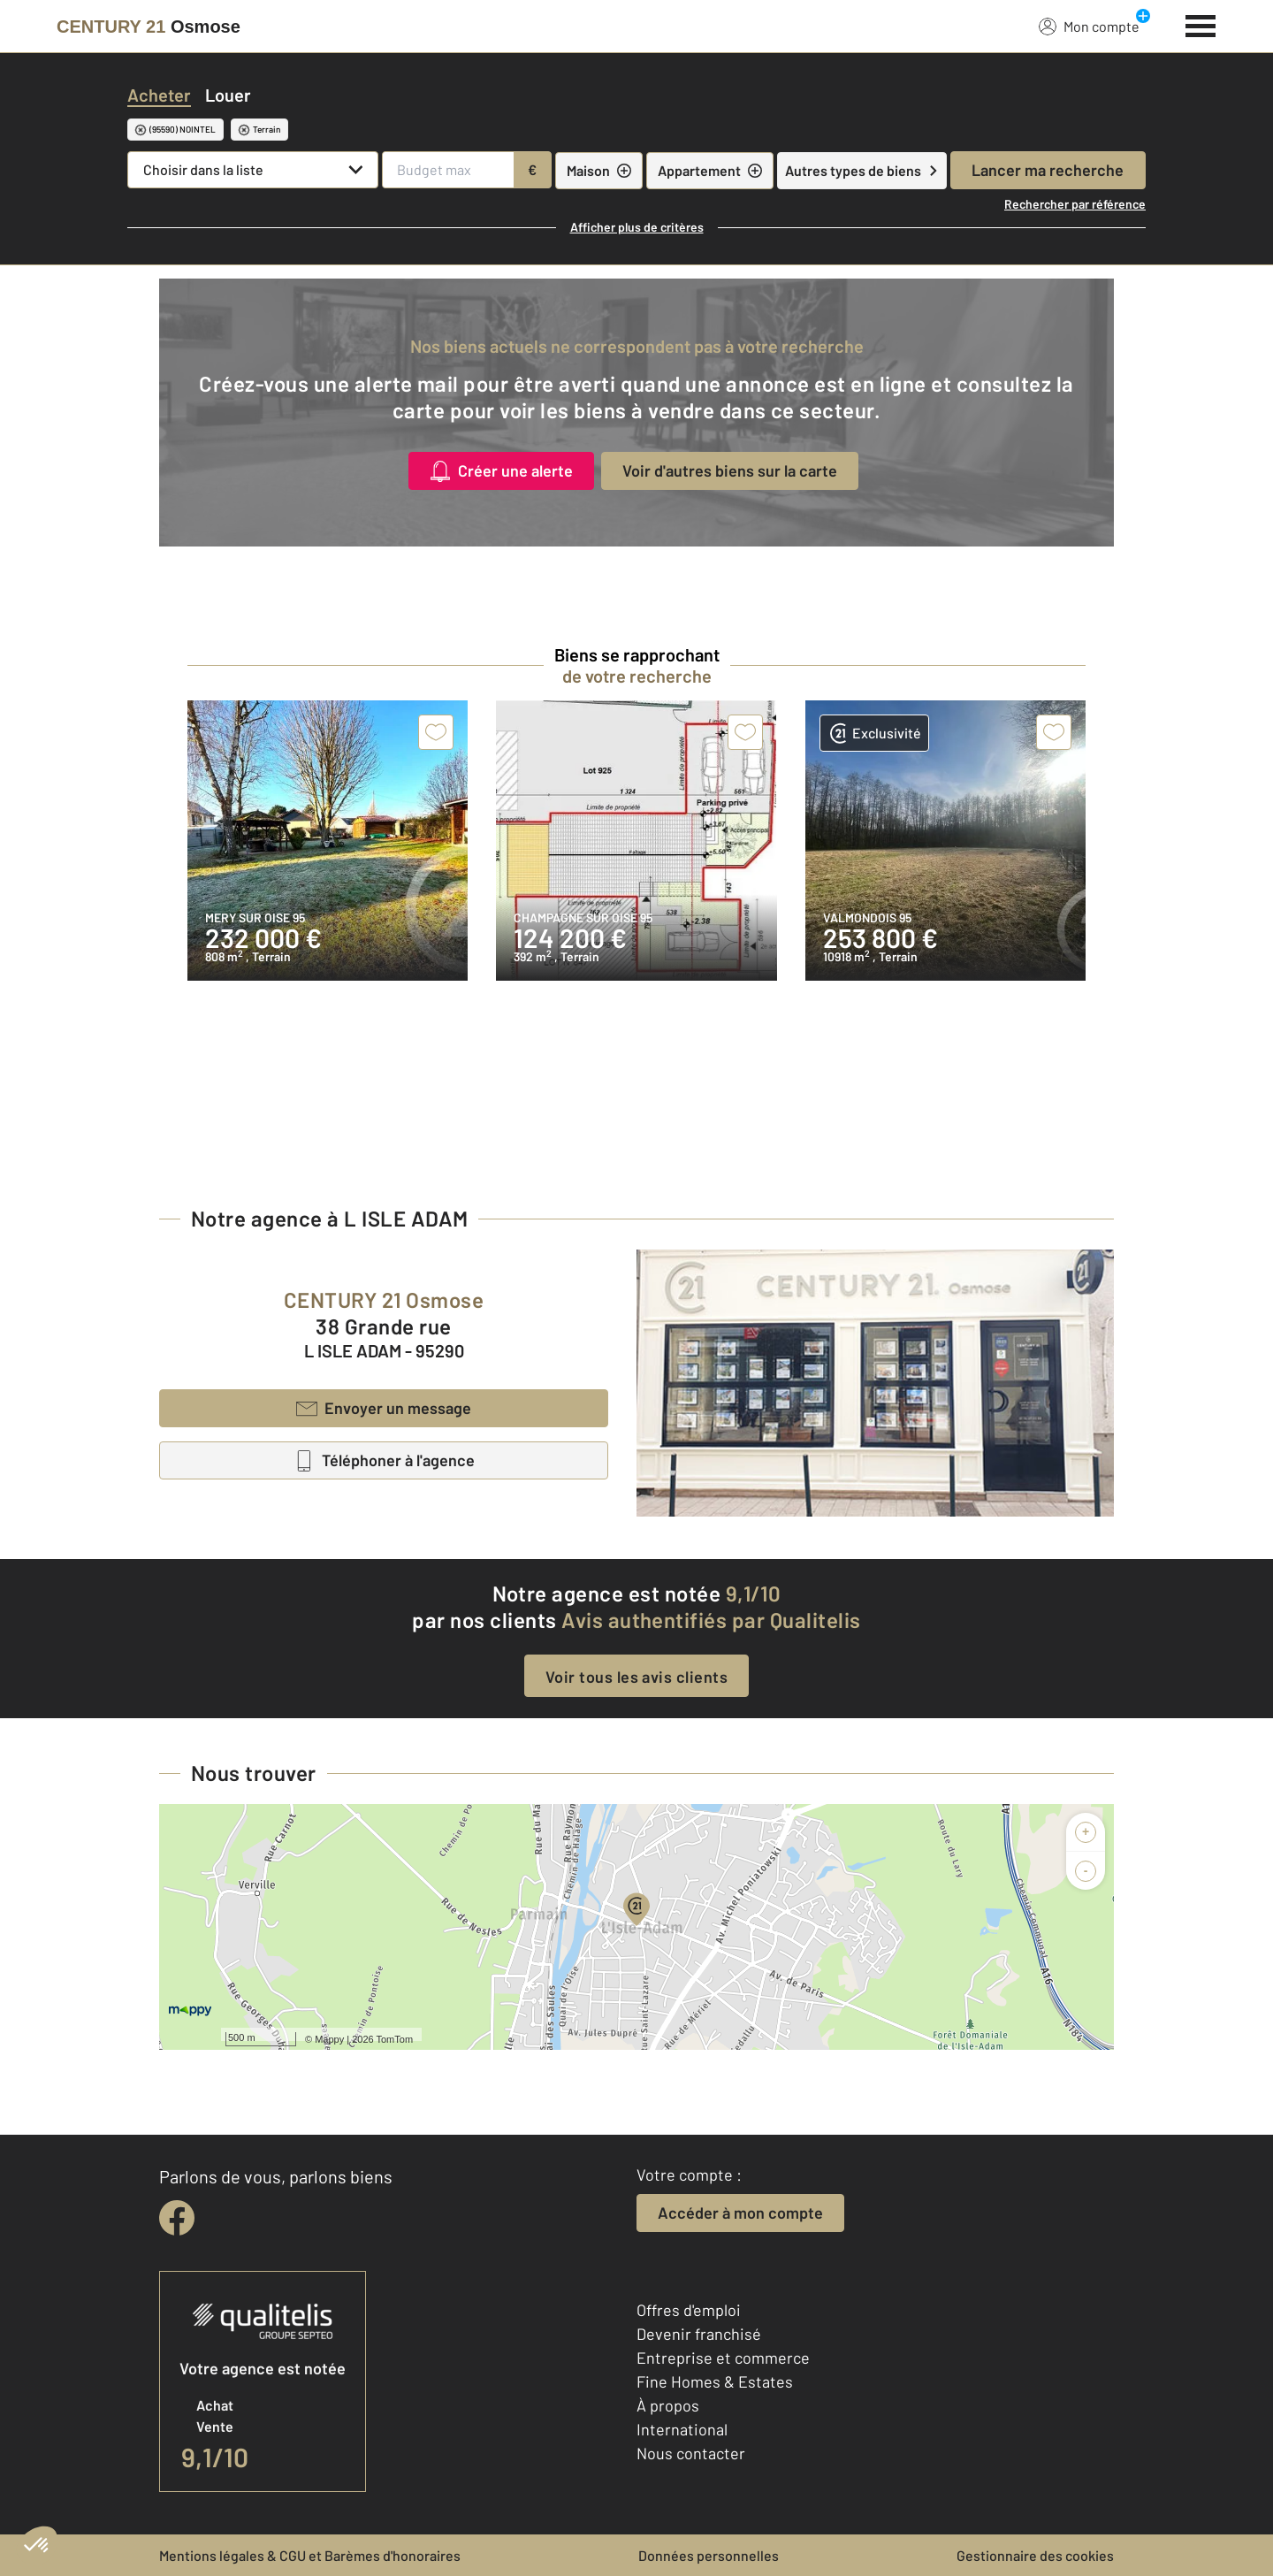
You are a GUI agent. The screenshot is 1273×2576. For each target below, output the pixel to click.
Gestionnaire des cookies (1035, 2555)
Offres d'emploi (688, 2310)
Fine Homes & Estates (714, 2381)
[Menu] (1200, 24)
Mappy (329, 2039)
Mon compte (1089, 25)
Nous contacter (690, 2453)
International (682, 2429)
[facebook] (176, 2218)
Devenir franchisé (698, 2333)
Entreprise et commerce (723, 2357)
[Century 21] (148, 26)
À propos (667, 2405)
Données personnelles (708, 2555)
